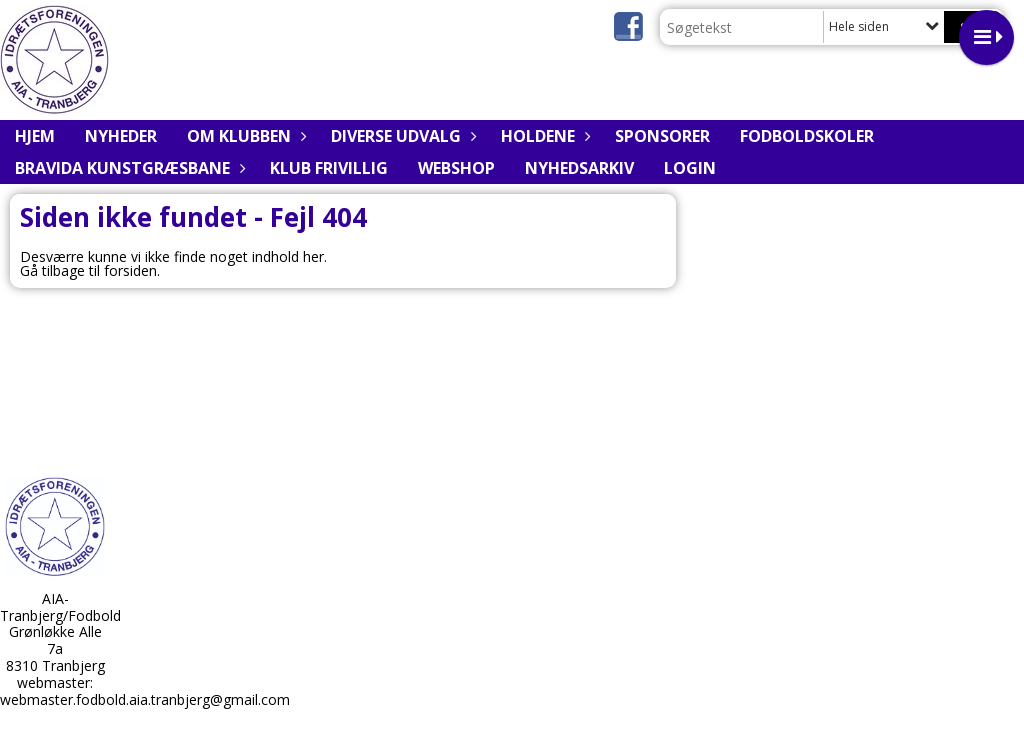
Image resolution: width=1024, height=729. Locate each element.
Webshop (456, 168)
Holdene (543, 136)
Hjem (35, 136)
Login (690, 168)
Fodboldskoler (807, 136)
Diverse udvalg (401, 136)
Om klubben (244, 136)
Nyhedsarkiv (579, 168)
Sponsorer (662, 136)
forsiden (130, 270)
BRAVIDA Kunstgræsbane (127, 168)
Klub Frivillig (329, 168)
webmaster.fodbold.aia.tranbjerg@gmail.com (145, 699)
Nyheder (121, 136)
